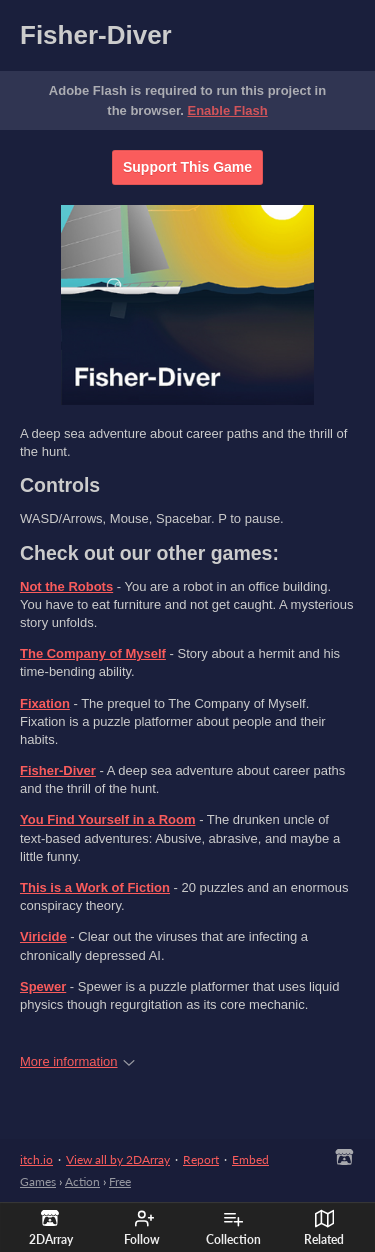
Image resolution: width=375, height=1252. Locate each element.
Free (120, 1181)
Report (201, 1159)
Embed (250, 1159)
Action (82, 1181)
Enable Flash (228, 110)
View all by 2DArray (118, 1159)
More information (77, 1061)
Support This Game (187, 167)
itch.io (36, 1159)
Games (38, 1181)
